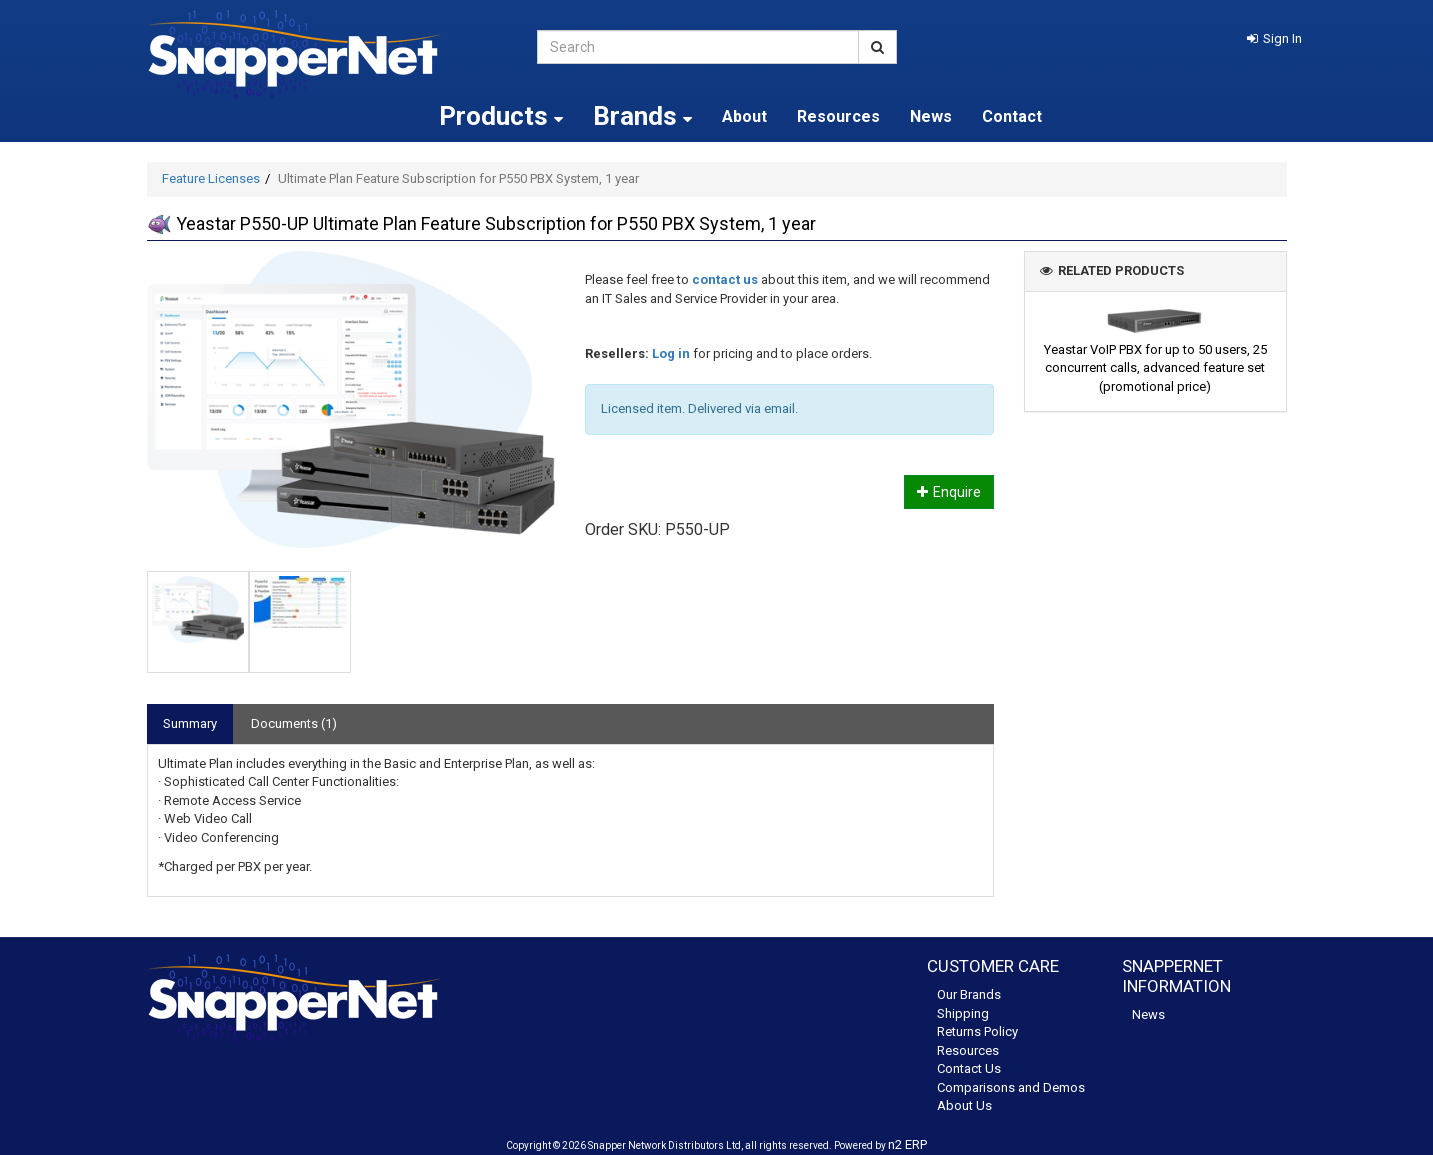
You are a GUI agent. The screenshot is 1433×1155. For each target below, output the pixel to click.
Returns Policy (977, 1031)
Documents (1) (294, 723)
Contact (1012, 116)
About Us (964, 1105)
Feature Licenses (211, 178)
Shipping (963, 1013)
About (744, 116)
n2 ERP (907, 1144)
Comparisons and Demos (1011, 1087)
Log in (671, 353)
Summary (190, 723)
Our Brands (969, 994)
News (931, 116)
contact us (725, 279)
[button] (1274, 38)
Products (501, 116)
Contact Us (969, 1068)
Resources (838, 116)
